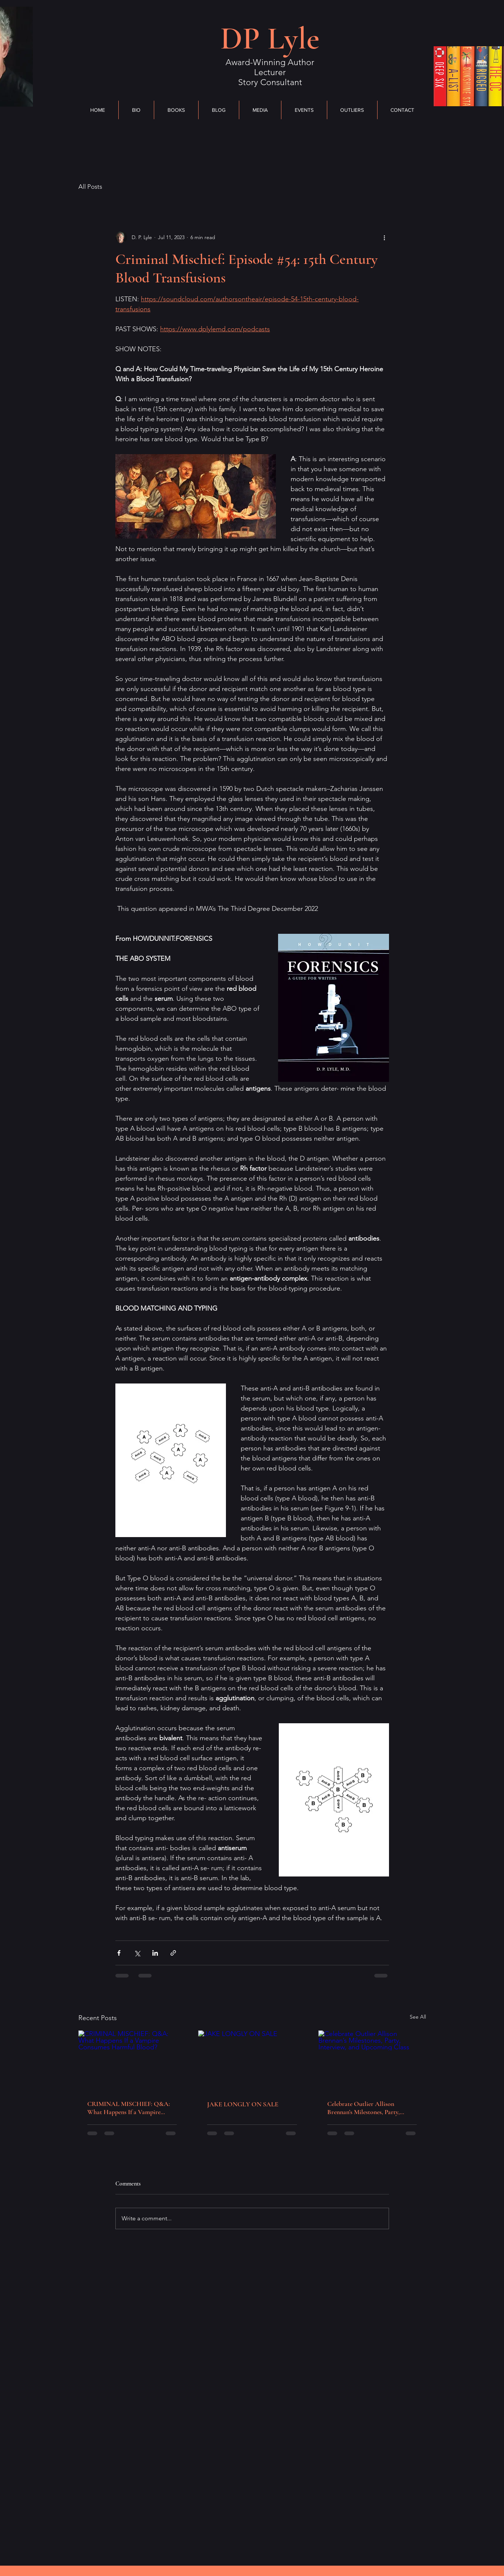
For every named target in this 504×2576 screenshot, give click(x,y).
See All (418, 2016)
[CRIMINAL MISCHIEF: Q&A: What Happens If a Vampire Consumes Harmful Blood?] (132, 2060)
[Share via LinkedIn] (155, 1952)
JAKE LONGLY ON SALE (242, 2104)
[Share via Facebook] (118, 1952)
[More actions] (384, 237)
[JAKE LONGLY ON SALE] (252, 2060)
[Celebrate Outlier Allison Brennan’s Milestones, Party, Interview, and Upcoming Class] (372, 2060)
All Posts (90, 186)
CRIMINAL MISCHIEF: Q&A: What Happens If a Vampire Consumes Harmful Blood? (128, 2108)
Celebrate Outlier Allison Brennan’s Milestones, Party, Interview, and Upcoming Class (367, 2108)
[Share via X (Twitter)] (137, 1952)
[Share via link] (173, 1952)
